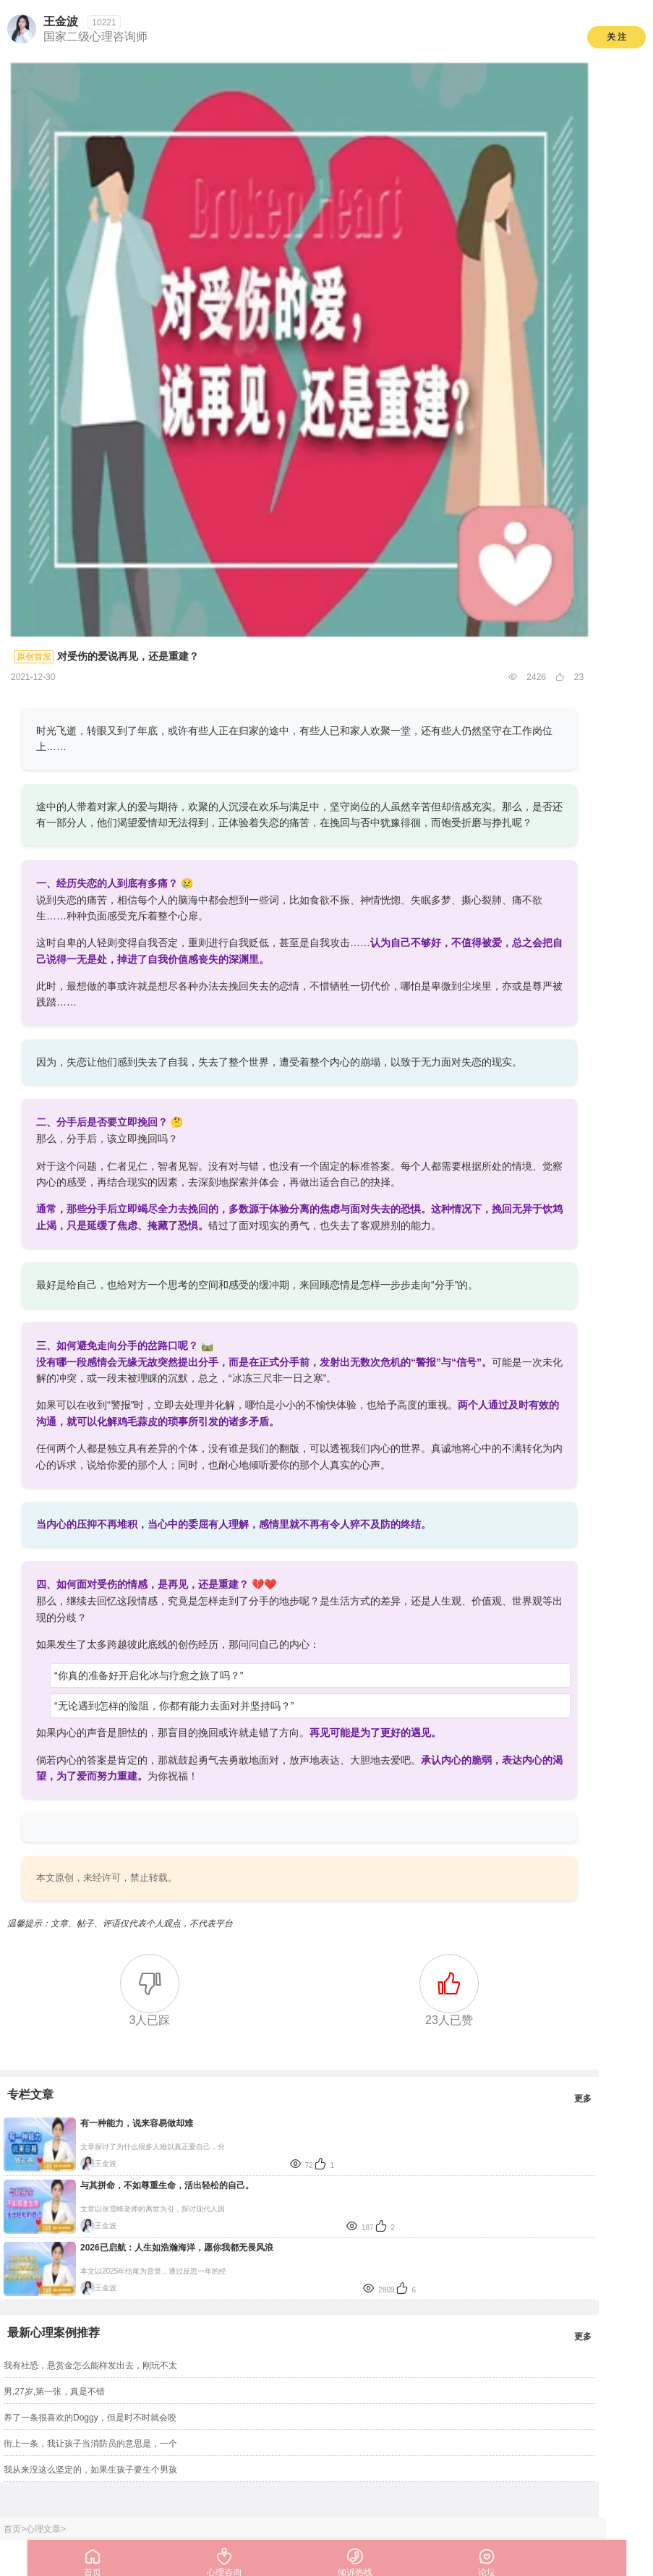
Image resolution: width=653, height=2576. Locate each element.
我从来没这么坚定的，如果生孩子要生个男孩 (90, 2470)
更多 (583, 2098)
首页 (12, 2529)
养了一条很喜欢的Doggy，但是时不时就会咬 (90, 2418)
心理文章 (43, 2529)
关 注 (616, 37)
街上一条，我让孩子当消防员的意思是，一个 (90, 2444)
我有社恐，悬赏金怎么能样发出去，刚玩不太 (90, 2365)
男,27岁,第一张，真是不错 (54, 2391)
